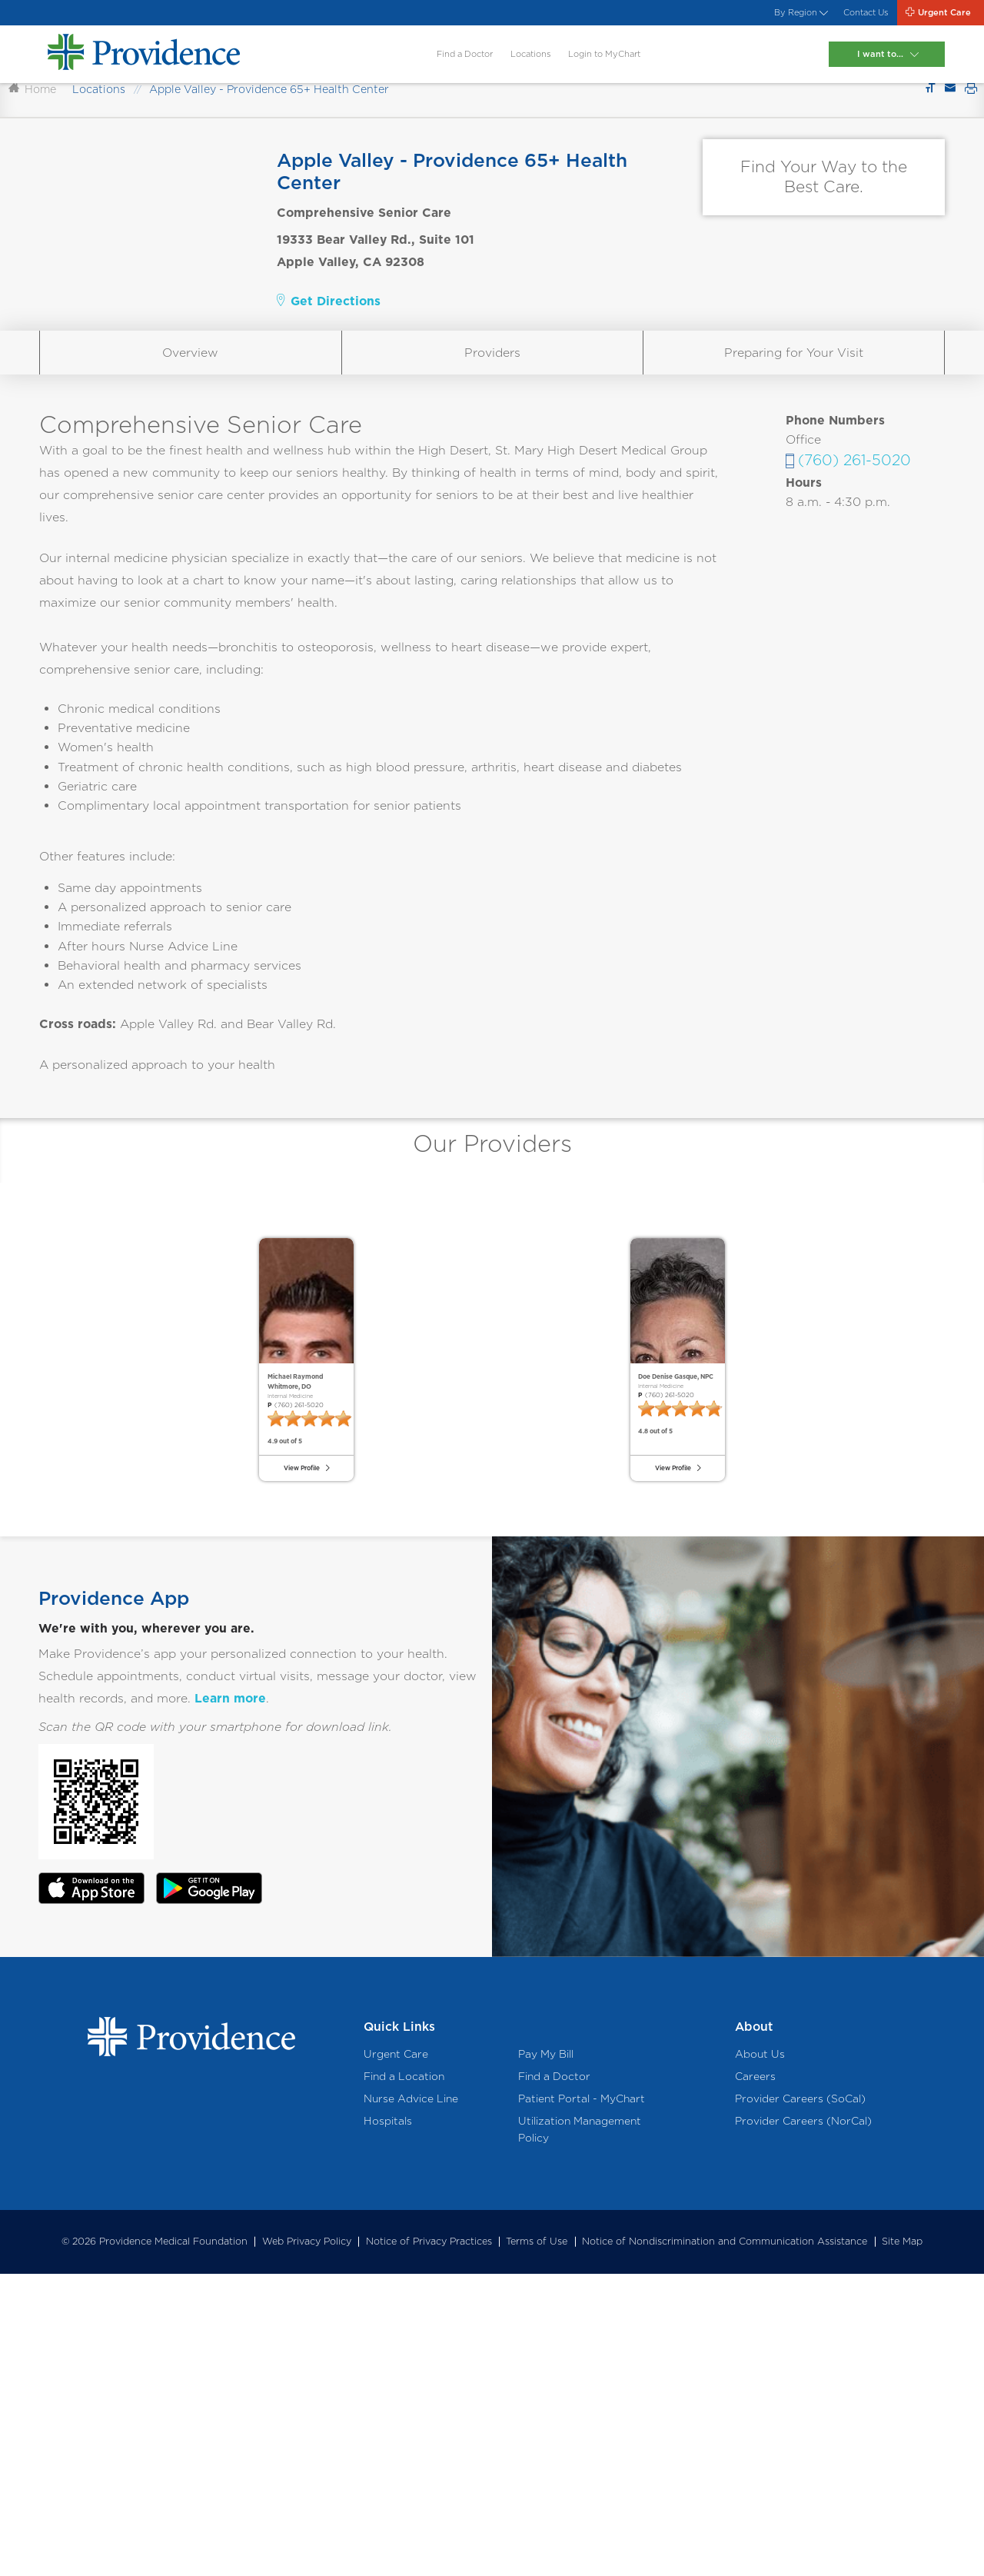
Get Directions (329, 383)
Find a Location (404, 2378)
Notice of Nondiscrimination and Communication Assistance (724, 2544)
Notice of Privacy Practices (429, 2544)
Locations (506, 70)
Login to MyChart (612, 70)
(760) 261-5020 (854, 543)
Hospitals (388, 2424)
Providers (492, 435)
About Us (760, 2356)
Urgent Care (396, 2356)
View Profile (297, 1754)
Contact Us (813, 18)
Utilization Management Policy (579, 2432)
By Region (719, 18)
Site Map (902, 2544)
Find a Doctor (412, 70)
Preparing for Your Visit (793, 435)
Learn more (230, 2000)
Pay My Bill (545, 2356)
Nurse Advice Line (411, 2401)
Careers (755, 2378)
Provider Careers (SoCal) (800, 2401)
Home (32, 171)
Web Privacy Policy (306, 2544)
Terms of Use (536, 2544)
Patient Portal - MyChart (581, 2401)
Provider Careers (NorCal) (803, 2424)
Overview (190, 435)
